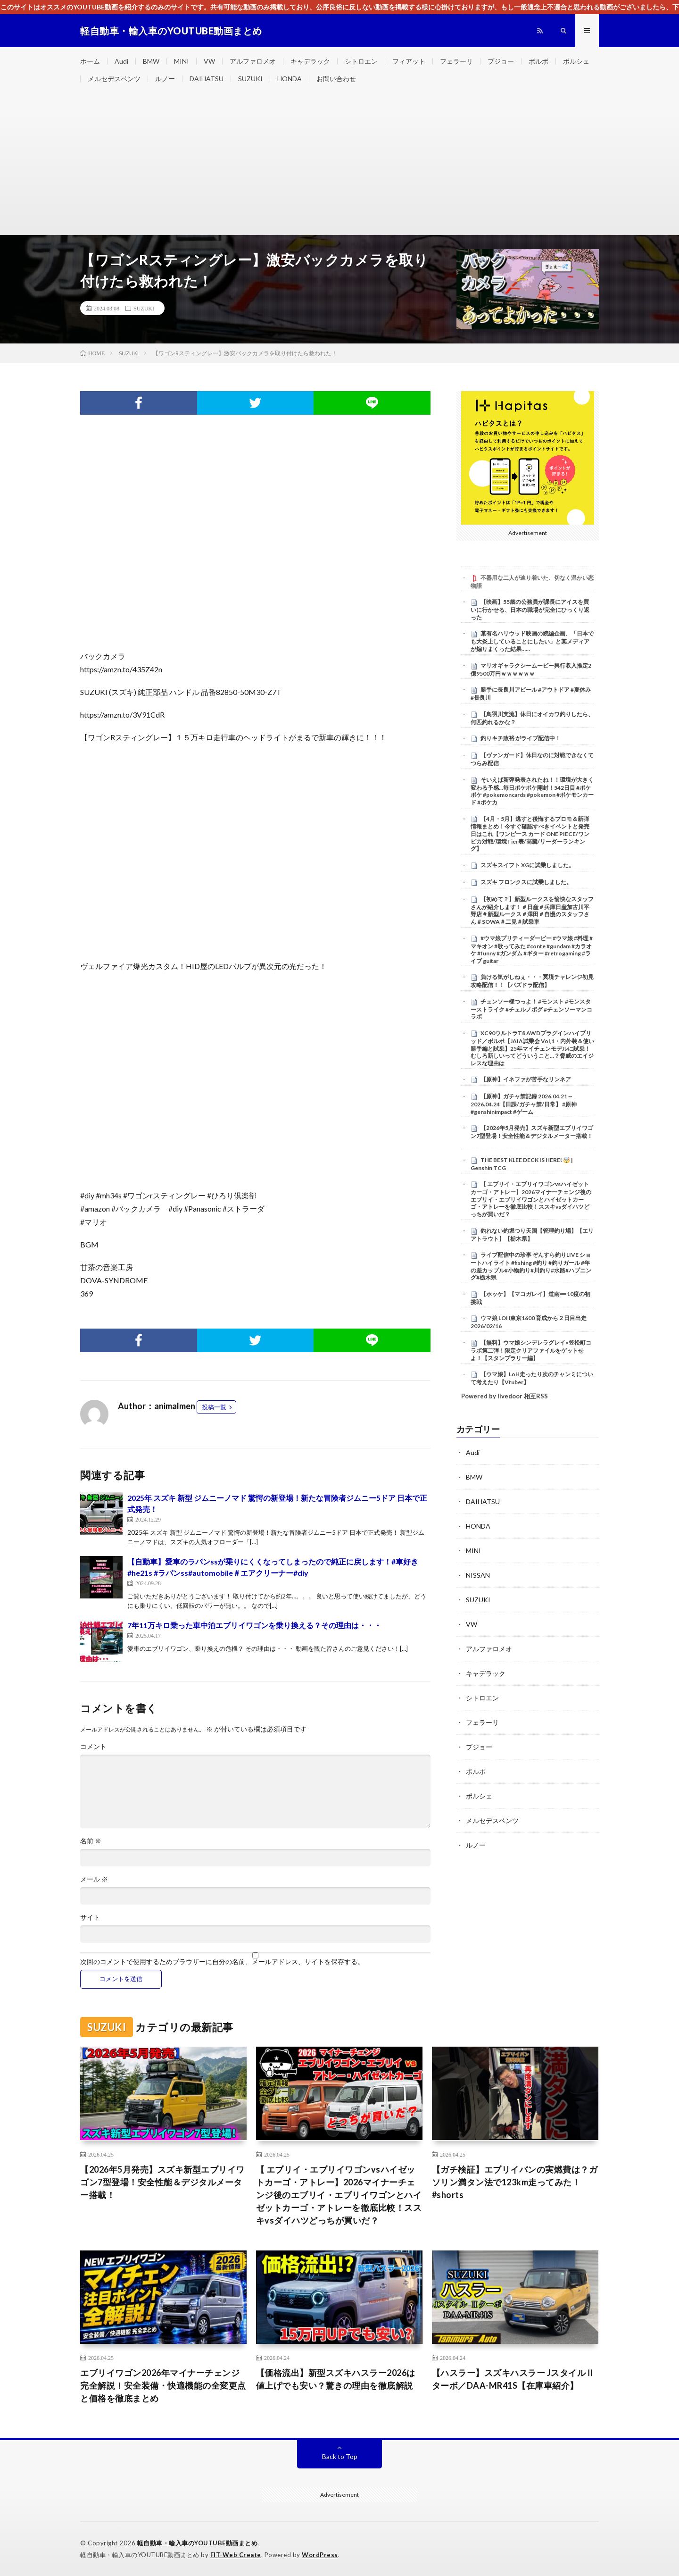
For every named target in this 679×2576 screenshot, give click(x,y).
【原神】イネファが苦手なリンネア (525, 1079)
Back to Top (339, 2456)
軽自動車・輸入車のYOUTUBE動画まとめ (197, 2543)
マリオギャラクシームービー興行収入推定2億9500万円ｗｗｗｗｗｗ (531, 669)
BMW (151, 61)
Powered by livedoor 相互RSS (504, 1396)
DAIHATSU (207, 79)
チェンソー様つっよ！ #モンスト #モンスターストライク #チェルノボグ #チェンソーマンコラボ (531, 1009)
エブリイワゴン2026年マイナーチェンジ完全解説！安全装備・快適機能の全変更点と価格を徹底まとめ (163, 2385)
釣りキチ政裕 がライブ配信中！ (520, 738)
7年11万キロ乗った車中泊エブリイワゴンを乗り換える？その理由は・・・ (254, 1625)
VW (209, 61)
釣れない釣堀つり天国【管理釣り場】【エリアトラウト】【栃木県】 (532, 1234)
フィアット (408, 61)
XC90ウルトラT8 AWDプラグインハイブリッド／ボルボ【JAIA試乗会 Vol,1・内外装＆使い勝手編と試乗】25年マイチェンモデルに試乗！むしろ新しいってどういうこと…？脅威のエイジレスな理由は (532, 1048)
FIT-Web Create (235, 2555)
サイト (90, 1917)
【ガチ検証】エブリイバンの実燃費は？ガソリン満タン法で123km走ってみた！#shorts (515, 2182)
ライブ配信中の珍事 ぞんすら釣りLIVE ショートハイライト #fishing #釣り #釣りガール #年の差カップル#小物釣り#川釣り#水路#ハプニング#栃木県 (531, 1266)
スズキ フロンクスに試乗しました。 (526, 882)
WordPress (320, 2555)
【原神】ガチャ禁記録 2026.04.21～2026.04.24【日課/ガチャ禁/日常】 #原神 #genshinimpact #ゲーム (524, 1104)
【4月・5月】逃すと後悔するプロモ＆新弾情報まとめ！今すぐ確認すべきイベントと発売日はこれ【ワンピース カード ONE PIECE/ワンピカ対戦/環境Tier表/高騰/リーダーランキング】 (530, 834)
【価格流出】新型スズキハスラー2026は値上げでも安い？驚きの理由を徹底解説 (335, 2379)
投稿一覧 (214, 1407)
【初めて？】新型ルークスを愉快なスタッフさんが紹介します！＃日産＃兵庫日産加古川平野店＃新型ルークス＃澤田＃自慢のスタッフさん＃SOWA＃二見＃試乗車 (532, 910)
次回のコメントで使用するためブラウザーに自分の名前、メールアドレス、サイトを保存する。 (222, 1961)
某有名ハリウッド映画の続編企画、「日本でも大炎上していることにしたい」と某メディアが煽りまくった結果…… (532, 641)
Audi (121, 61)
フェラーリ (456, 61)
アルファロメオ (253, 61)
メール (94, 1879)
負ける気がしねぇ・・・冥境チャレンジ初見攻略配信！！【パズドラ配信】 (532, 980)
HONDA (289, 79)
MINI (181, 61)
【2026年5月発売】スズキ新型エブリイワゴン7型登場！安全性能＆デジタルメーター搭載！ (532, 1131)
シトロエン (361, 61)
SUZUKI (250, 79)
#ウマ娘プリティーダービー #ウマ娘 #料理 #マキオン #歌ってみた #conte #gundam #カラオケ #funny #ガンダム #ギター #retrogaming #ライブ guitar (532, 949)
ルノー (165, 79)
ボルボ (538, 61)
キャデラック (310, 61)
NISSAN (478, 1575)
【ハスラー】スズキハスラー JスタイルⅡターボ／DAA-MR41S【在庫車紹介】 (513, 2379)
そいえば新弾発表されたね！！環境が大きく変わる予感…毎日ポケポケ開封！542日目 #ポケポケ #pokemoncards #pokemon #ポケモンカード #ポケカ (532, 791)
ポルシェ (576, 61)
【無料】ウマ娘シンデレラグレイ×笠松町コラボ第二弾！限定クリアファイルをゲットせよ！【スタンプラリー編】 (531, 1350)
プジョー (501, 61)
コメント (93, 1746)
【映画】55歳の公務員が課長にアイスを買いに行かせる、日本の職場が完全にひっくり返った (530, 609)
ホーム (90, 61)
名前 (90, 1841)
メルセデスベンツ (114, 79)
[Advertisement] (339, 164)
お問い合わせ (336, 79)
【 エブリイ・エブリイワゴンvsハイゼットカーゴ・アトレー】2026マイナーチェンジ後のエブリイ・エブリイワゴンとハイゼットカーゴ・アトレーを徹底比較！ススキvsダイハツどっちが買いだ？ (531, 1199)
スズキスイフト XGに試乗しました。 (527, 865)
